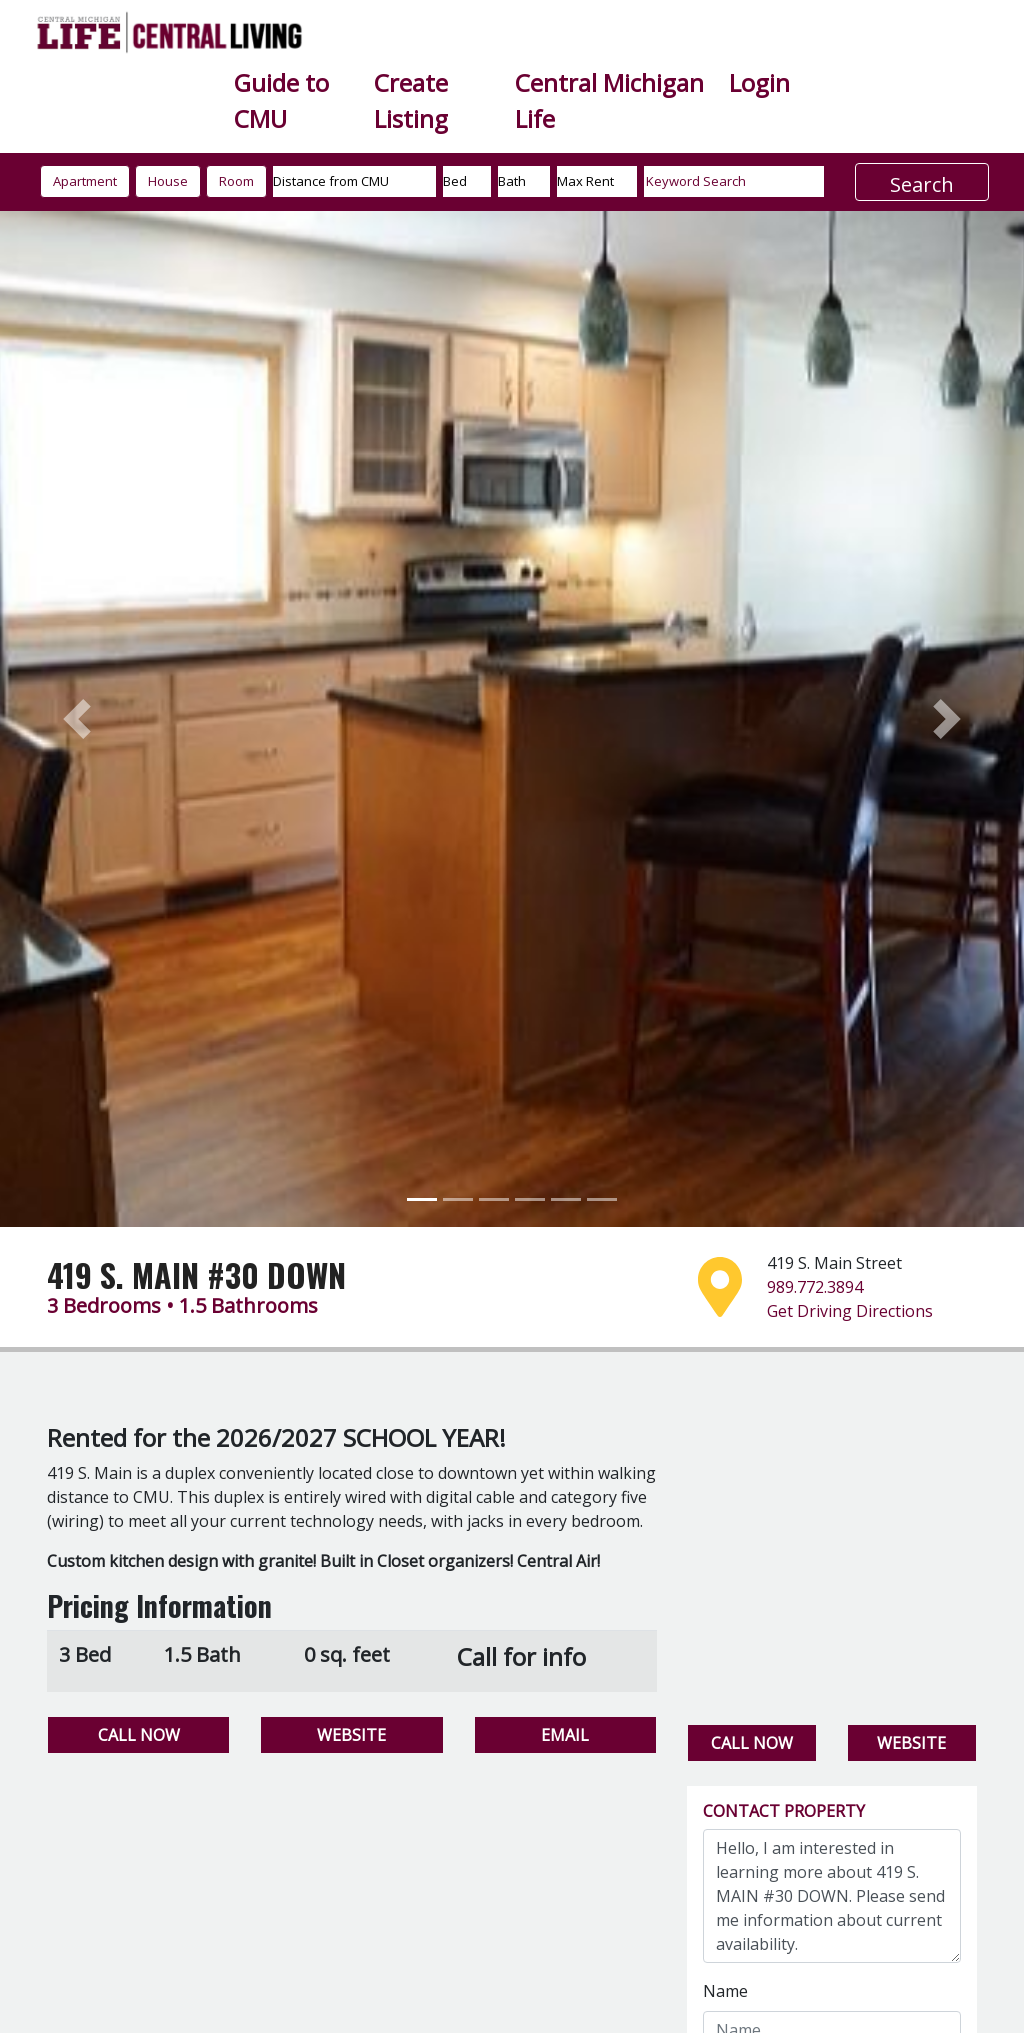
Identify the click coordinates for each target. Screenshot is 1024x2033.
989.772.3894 (815, 1287)
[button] (77, 719)
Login (759, 82)
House (168, 181)
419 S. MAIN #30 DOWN (196, 1274)
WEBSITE (351, 1735)
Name (725, 1991)
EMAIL (565, 1735)
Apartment (85, 181)
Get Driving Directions (850, 1311)
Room (236, 181)
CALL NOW (139, 1735)
